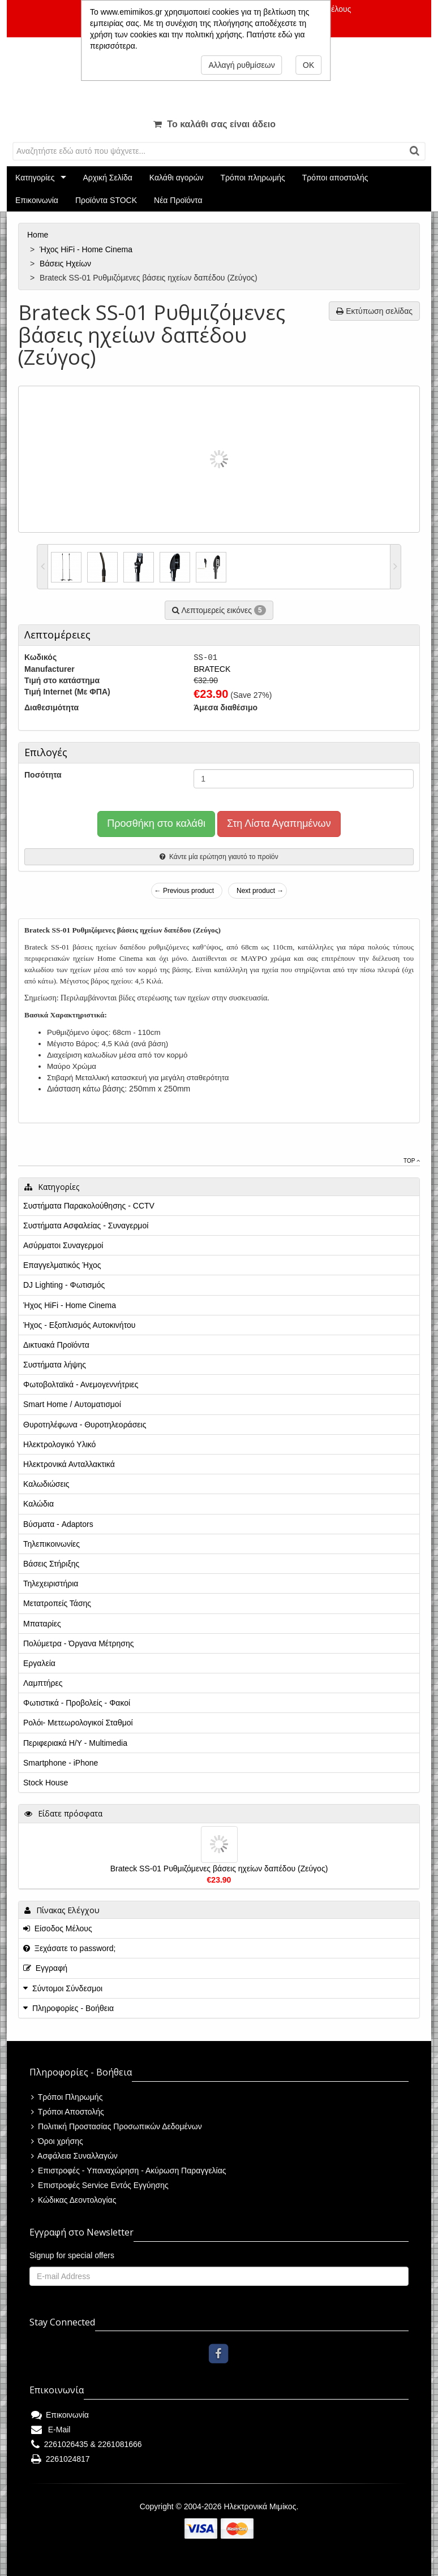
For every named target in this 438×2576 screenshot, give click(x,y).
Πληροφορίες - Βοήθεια (73, 2008)
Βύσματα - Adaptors (58, 1524)
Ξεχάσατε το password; (69, 1948)
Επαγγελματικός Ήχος (62, 1265)
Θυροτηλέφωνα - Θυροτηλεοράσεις (84, 1424)
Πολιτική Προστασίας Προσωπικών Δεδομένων (116, 2126)
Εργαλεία (39, 1663)
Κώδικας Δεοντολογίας (73, 2199)
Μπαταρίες (42, 1623)
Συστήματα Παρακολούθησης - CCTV (88, 1205)
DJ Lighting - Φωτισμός (64, 1284)
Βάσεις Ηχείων (66, 263)
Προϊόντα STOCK (106, 200)
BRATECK (212, 669)
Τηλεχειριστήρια (50, 1583)
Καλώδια (38, 1503)
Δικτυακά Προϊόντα (56, 1344)
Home (38, 234)
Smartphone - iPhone (60, 1762)
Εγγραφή (45, 1968)
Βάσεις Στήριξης (51, 1563)
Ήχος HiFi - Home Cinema (87, 249)
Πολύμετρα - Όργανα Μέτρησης (78, 1643)
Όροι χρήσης (57, 2141)
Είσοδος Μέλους (57, 1928)
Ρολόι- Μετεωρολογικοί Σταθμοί (78, 1722)
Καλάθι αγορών (176, 177)
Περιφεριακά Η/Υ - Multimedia (75, 1742)
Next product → (260, 891)
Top (411, 1161)
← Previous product (184, 891)
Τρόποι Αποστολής (67, 2111)
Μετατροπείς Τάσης (57, 1603)
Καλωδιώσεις (46, 1483)
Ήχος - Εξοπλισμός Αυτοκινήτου (79, 1325)
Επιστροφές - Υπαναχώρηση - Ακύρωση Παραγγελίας (128, 2170)
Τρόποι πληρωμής (252, 177)
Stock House (45, 1782)
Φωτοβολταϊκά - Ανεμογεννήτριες (81, 1384)
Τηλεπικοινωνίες (51, 1543)
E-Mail (50, 2429)
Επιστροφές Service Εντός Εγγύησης (100, 2185)
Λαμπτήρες (42, 1683)
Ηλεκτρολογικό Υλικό (59, 1444)
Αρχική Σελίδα (107, 177)
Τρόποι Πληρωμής (66, 2097)
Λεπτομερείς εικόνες (218, 610)
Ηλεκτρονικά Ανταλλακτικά (69, 1464)
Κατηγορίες (34, 177)
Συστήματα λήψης (54, 1364)
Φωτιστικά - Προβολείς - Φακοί (76, 1702)
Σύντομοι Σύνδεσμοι (67, 1988)
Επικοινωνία (36, 200)
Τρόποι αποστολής (335, 177)
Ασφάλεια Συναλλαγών (74, 2155)
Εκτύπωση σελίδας (374, 311)
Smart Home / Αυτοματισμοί (72, 1404)
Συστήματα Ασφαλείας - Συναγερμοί (85, 1225)
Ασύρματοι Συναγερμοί (63, 1245)
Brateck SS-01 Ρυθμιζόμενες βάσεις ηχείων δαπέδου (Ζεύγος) (219, 1868)
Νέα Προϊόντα (178, 200)
